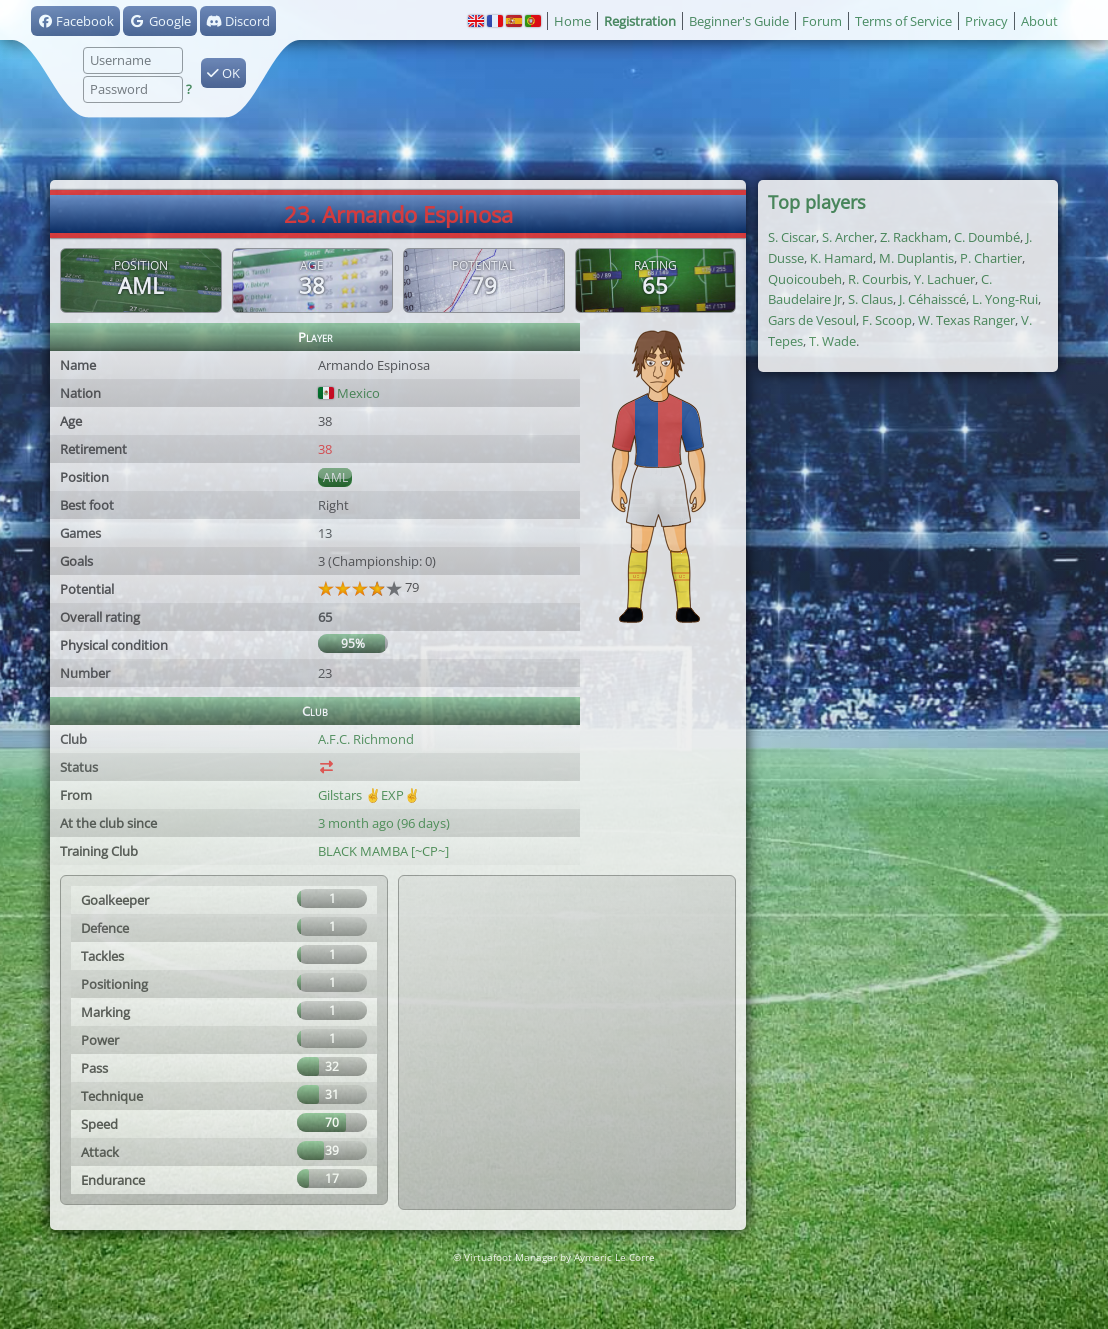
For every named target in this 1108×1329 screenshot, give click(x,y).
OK (223, 73)
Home (572, 21)
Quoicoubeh (805, 279)
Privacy (986, 21)
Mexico (349, 393)
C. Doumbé (987, 237)
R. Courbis (878, 279)
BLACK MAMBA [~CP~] (383, 851)
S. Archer (848, 237)
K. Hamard (841, 258)
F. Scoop (887, 320)
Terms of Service (903, 21)
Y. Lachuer (944, 279)
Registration (640, 21)
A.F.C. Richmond (366, 739)
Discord (238, 21)
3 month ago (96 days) (384, 823)
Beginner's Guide (739, 21)
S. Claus (870, 299)
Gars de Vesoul (812, 320)
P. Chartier (991, 258)
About (1039, 21)
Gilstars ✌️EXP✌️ (369, 795)
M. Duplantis (916, 258)
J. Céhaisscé (932, 299)
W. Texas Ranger (966, 320)
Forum (822, 21)
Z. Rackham (914, 237)
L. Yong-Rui (1005, 299)
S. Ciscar (792, 237)
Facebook (75, 21)
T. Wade (832, 341)
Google (159, 21)
